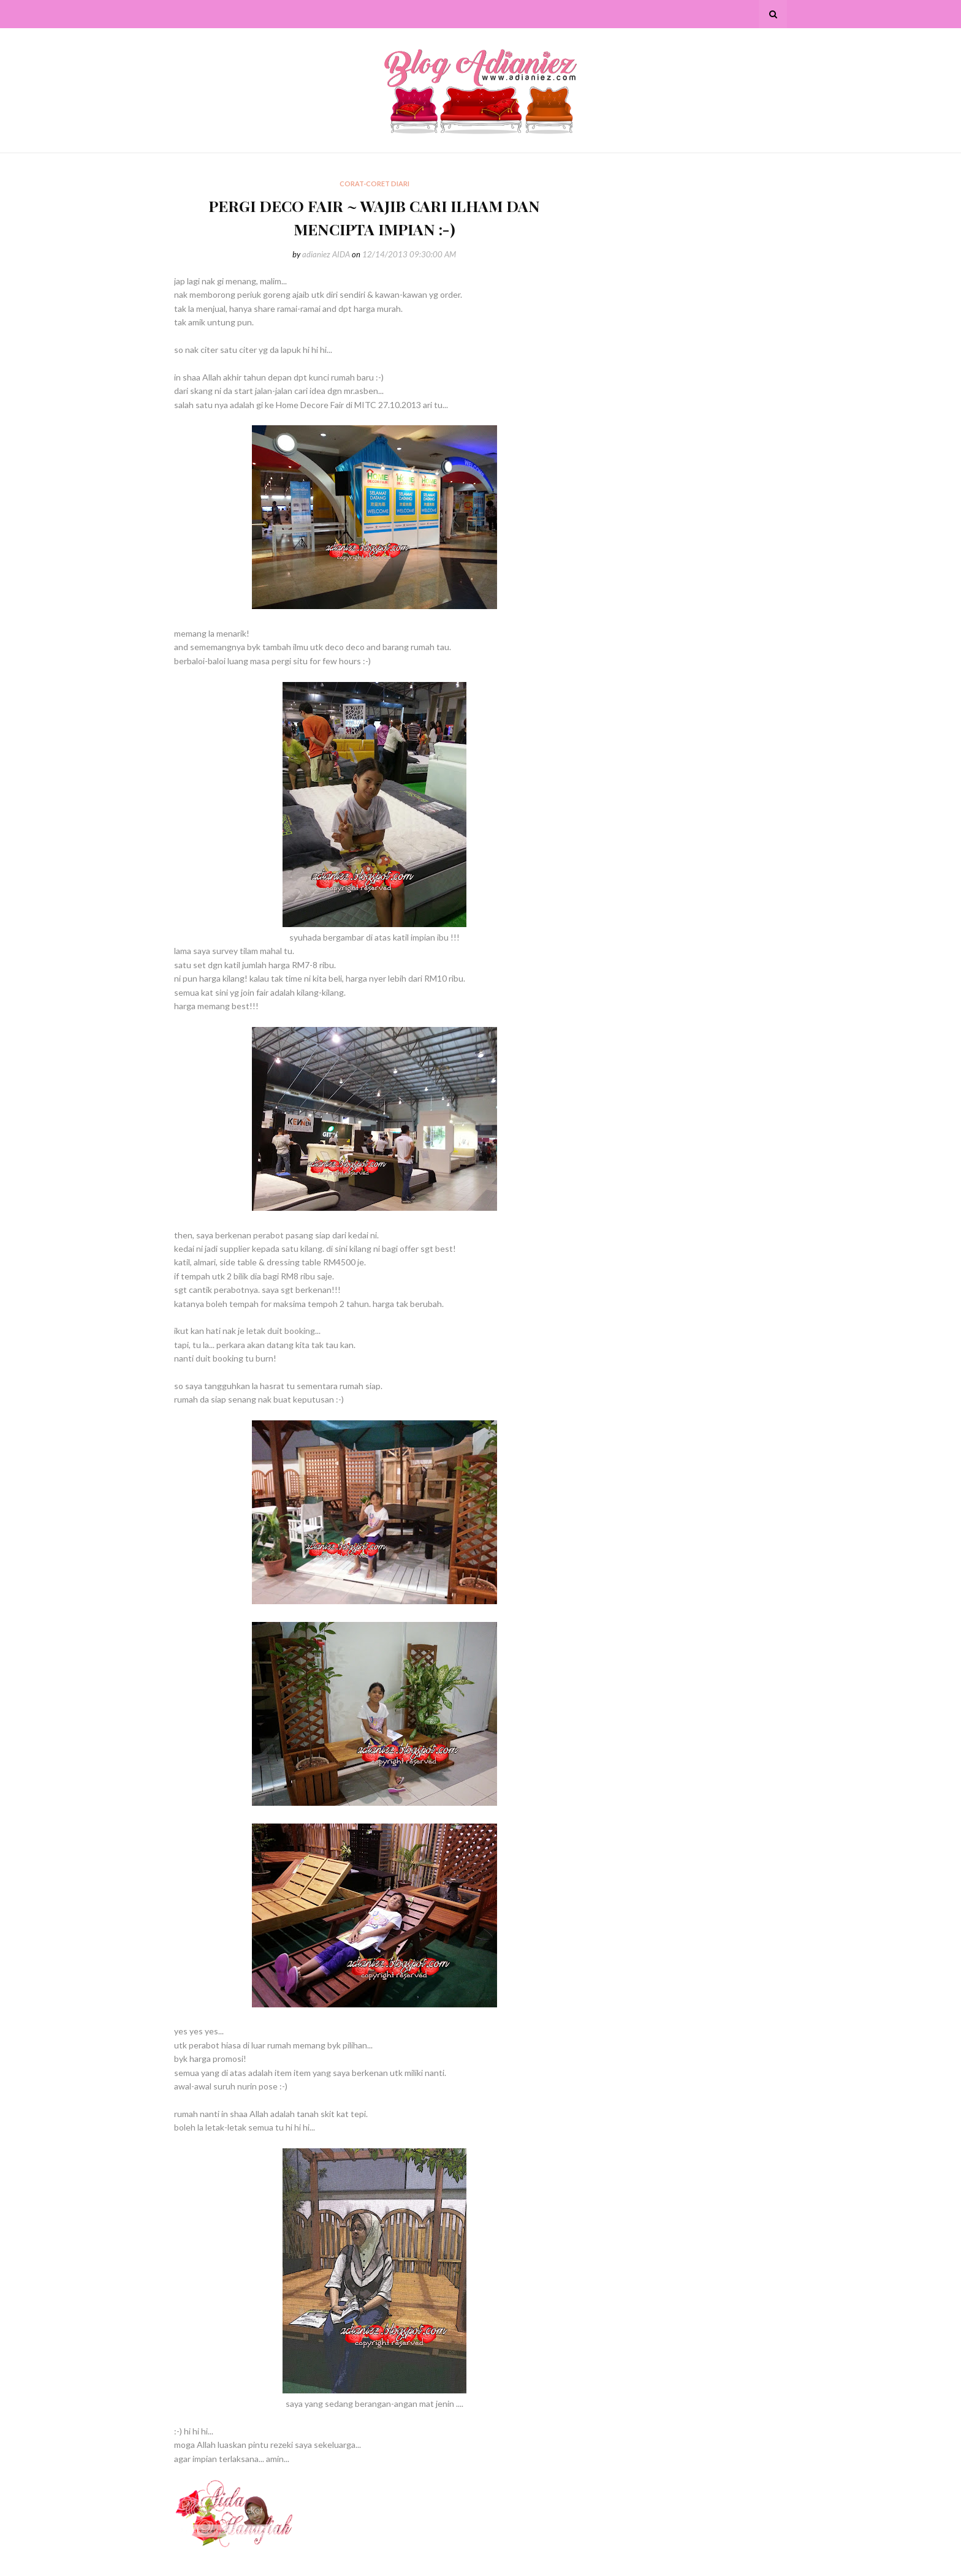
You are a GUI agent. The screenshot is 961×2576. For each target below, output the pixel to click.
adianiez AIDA (326, 254)
